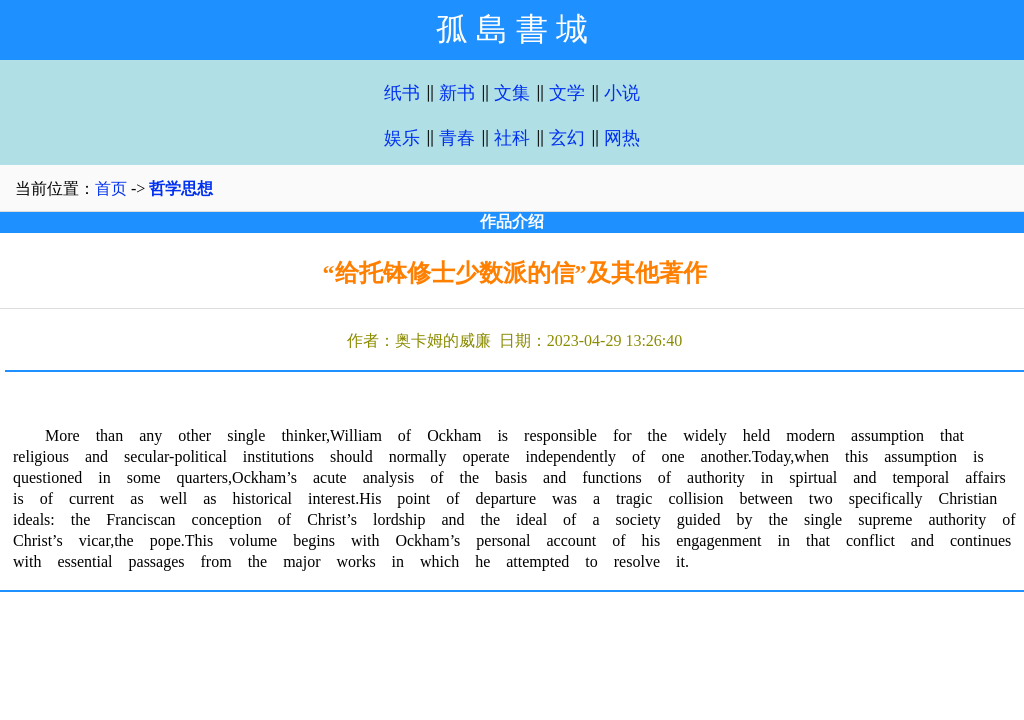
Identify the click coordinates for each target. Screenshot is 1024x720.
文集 (512, 93)
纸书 (402, 93)
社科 (512, 138)
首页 (111, 188)
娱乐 (402, 138)
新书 (457, 93)
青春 (457, 138)
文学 (567, 93)
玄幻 (567, 138)
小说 (622, 93)
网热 (622, 138)
